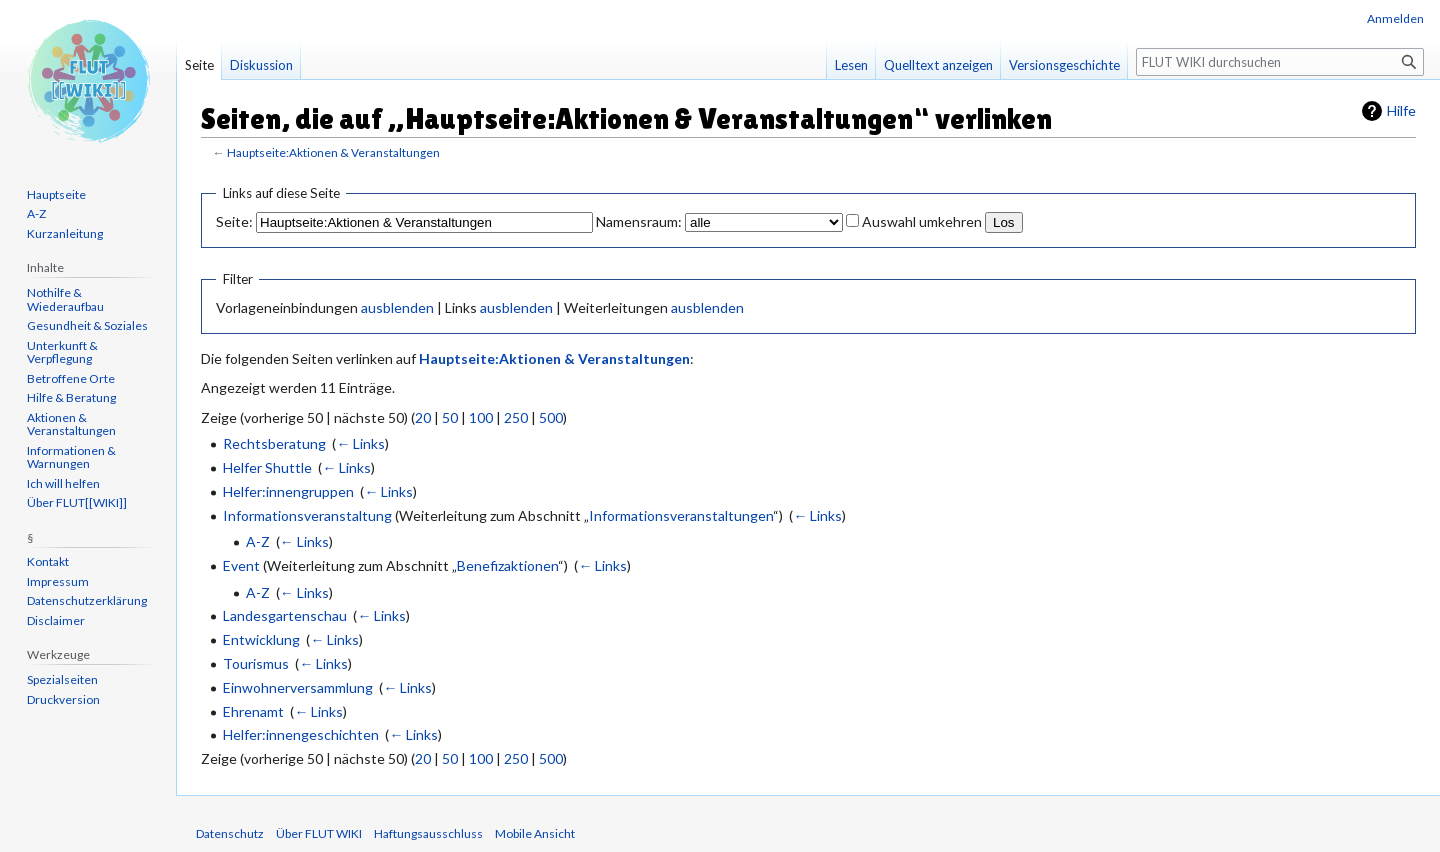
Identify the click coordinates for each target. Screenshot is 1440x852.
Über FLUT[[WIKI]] (77, 502)
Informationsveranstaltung (307, 515)
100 (481, 417)
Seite (199, 65)
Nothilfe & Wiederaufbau (65, 299)
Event (241, 565)
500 (551, 417)
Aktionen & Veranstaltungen (71, 424)
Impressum (58, 581)
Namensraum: (639, 221)
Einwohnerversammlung (298, 687)
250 (516, 417)
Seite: (234, 221)
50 (450, 417)
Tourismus (256, 663)
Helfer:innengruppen (288, 491)
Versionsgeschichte (1064, 65)
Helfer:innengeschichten (301, 734)
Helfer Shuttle (267, 467)
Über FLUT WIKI (319, 833)
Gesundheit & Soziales (87, 325)
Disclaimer (56, 620)
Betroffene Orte (71, 378)
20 (423, 417)
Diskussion (261, 65)
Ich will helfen (63, 483)
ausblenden (397, 307)
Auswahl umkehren (922, 221)
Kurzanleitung (65, 233)
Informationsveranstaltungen (681, 515)
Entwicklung (261, 639)
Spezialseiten (62, 679)
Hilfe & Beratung (71, 397)
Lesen (851, 65)
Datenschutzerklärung (87, 600)
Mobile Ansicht (535, 833)
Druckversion (63, 699)
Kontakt (48, 561)
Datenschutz (230, 833)
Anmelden (1395, 18)
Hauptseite (56, 194)
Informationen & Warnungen (71, 457)
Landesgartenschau (285, 615)
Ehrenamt (253, 711)
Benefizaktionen (507, 565)
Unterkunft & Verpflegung (62, 352)
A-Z (258, 541)
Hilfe (1401, 110)
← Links (360, 443)
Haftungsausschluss (428, 833)
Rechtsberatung (274, 443)
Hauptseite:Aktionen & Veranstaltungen (333, 152)
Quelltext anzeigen (938, 65)
